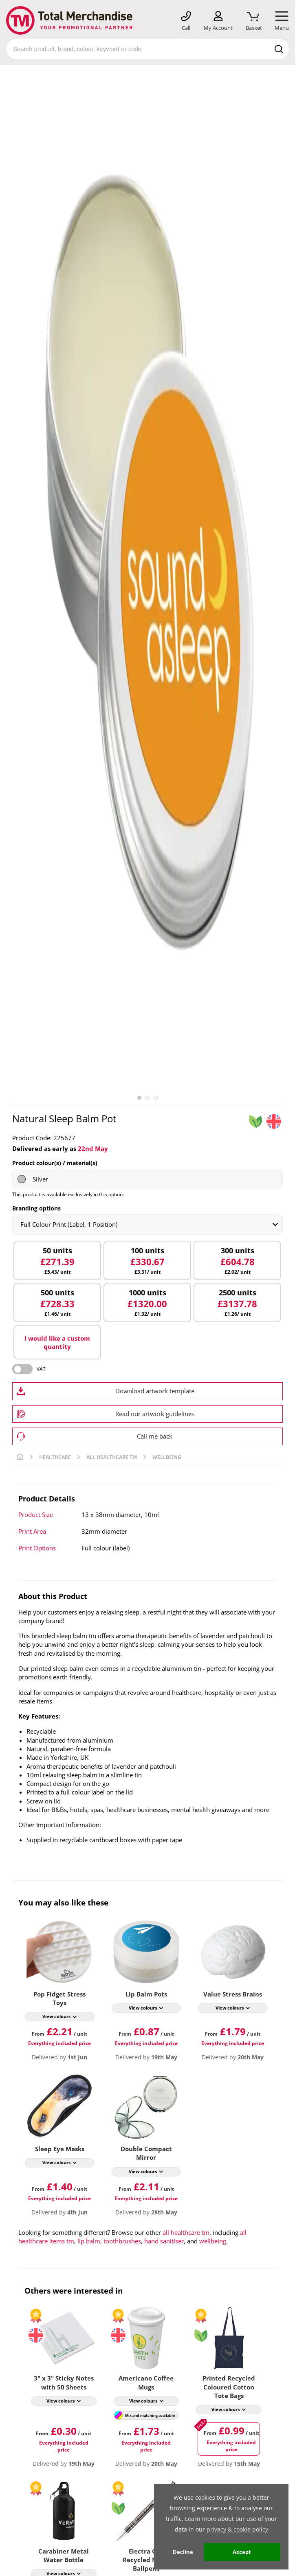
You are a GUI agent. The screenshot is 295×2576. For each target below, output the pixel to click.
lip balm (88, 2241)
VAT (41, 1369)
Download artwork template (154, 1391)
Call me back (154, 1436)
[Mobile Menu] (282, 21)
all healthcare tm (186, 2232)
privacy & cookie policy (237, 2529)
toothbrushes (122, 2241)
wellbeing (212, 2241)
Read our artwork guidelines (154, 1414)
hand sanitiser (164, 2241)
